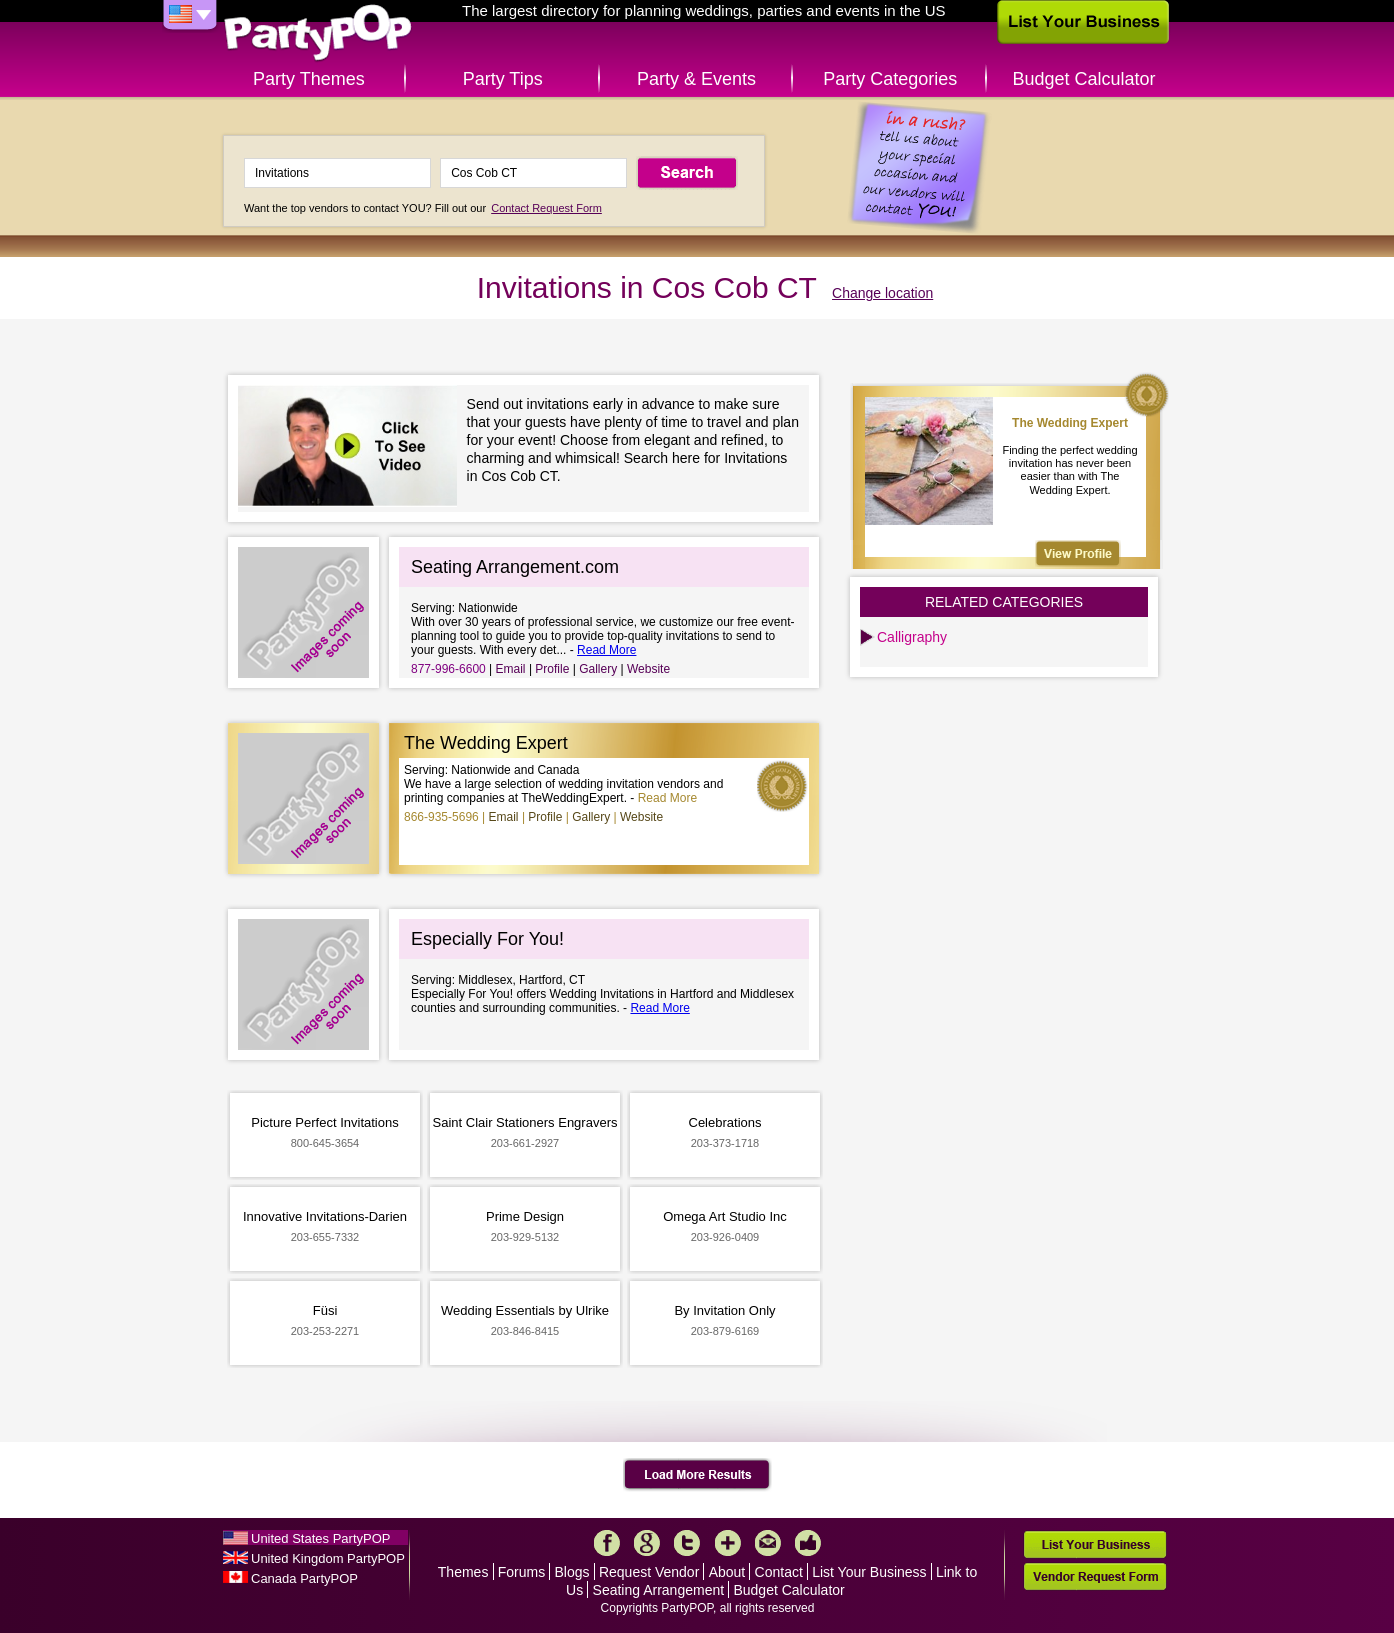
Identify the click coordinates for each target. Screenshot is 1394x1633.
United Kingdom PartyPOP (328, 1558)
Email (511, 669)
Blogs (572, 1572)
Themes (463, 1572)
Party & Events (696, 79)
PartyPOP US (318, 33)
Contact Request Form (546, 208)
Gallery (598, 669)
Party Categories (890, 79)
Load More (697, 1475)
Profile (552, 669)
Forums (521, 1572)
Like (808, 1543)
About (727, 1572)
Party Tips (503, 79)
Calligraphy (912, 637)
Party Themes (309, 79)
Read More (606, 650)
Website (648, 669)
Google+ (647, 1543)
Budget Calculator (1084, 79)
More (728, 1543)
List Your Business (869, 1572)
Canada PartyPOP (304, 1578)
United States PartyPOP (320, 1538)
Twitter (687, 1543)
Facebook (607, 1543)
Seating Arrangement (659, 1590)
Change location (882, 293)
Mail (768, 1543)
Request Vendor (649, 1572)
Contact (779, 1572)
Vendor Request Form (1095, 1576)
